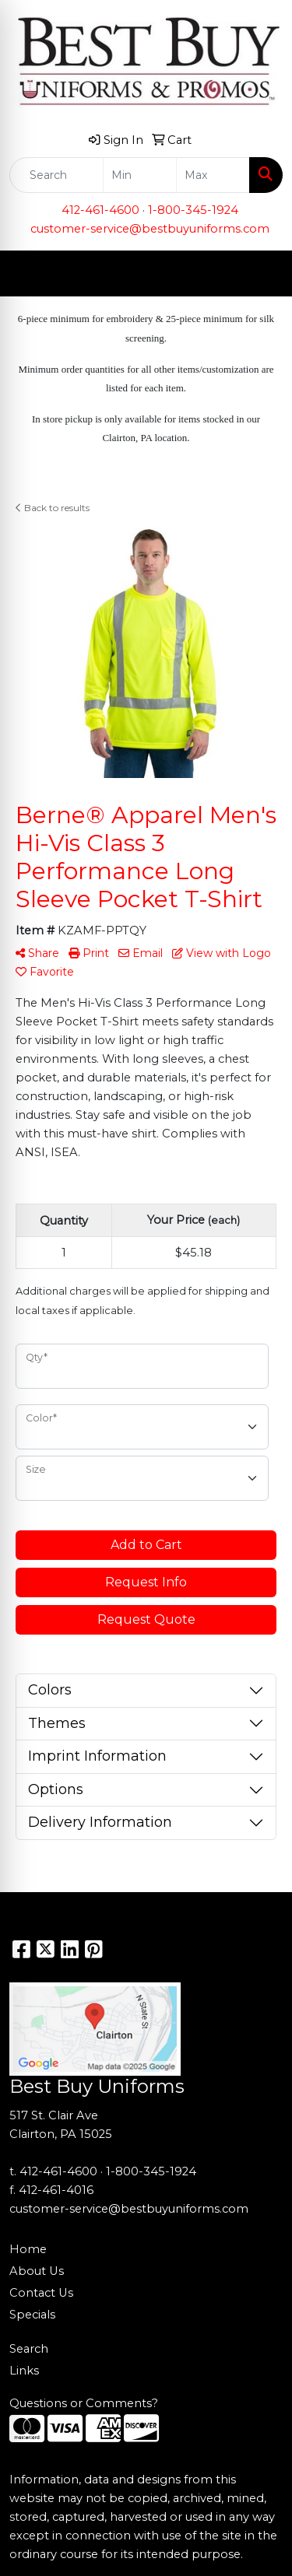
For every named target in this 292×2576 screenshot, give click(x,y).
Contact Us (41, 2293)
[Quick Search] (56, 175)
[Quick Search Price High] (213, 175)
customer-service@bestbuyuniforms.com (149, 229)
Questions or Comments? (83, 2403)
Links (24, 2371)
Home (28, 2249)
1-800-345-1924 (193, 210)
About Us (36, 2271)
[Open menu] (260, 273)
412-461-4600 (100, 210)
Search (28, 2349)
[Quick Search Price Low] (140, 175)
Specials (32, 2315)
